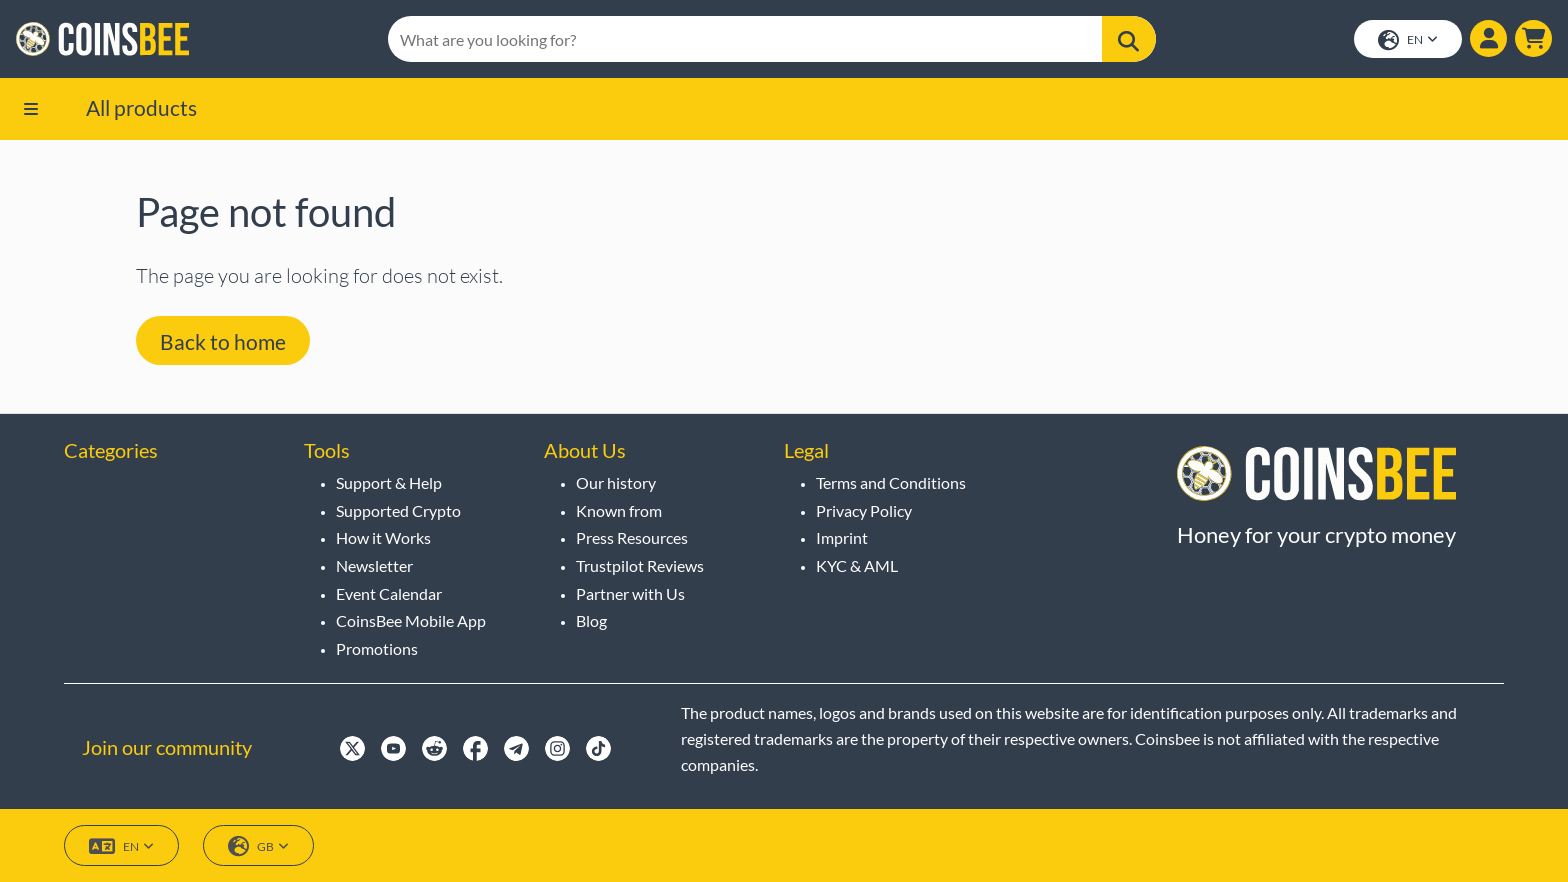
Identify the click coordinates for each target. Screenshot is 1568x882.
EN (1408, 40)
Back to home (223, 341)
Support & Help (389, 482)
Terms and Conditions (891, 482)
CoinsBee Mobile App (411, 620)
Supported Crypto (398, 510)
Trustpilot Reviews (640, 565)
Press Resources (632, 537)
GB (258, 846)
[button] (1533, 38)
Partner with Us (630, 593)
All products (141, 107)
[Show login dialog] (1488, 38)
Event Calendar (389, 593)
